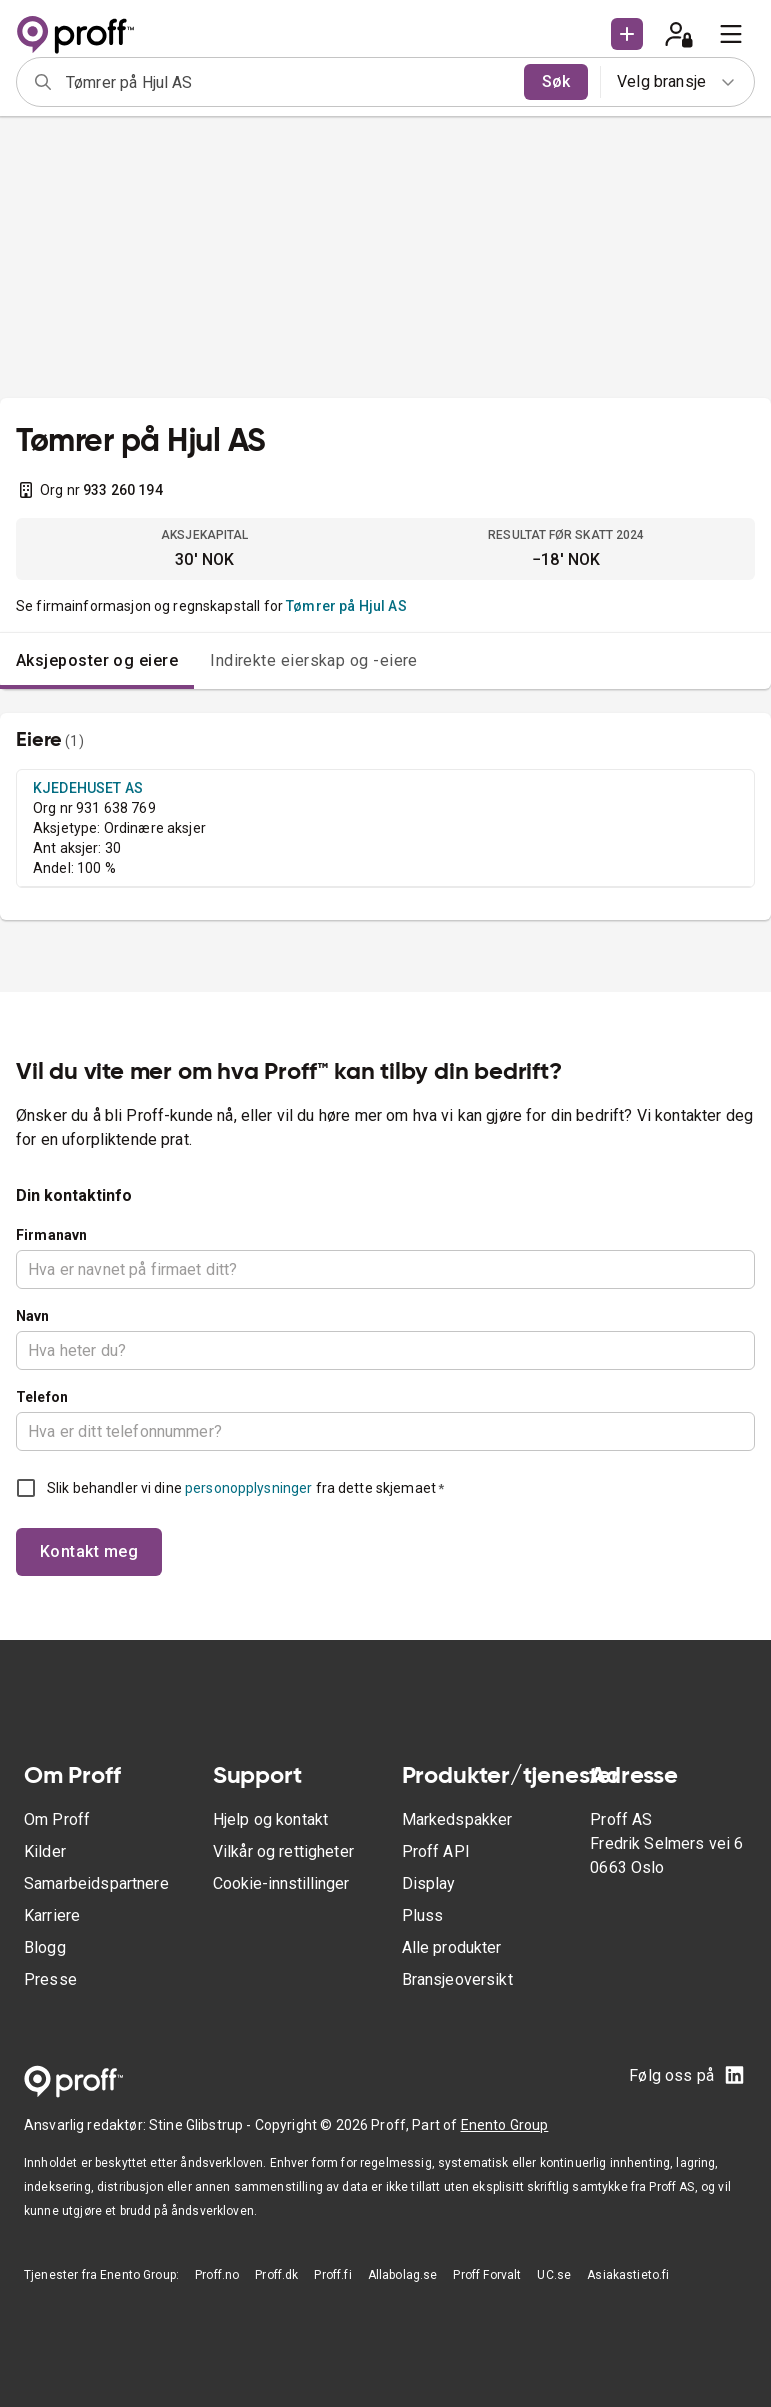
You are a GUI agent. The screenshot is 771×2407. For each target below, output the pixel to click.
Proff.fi (332, 2275)
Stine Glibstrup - (202, 2125)
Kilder (45, 1851)
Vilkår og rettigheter (283, 1851)
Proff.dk (276, 2275)
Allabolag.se (403, 2275)
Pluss (423, 1915)
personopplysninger (248, 1488)
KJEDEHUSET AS (88, 788)
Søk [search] (556, 81)
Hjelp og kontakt (270, 1819)
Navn (33, 1316)
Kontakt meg (89, 1551)
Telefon (42, 1397)
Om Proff (57, 1819)
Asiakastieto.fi (628, 2275)
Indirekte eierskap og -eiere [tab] (314, 660)
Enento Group (505, 2125)
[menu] (731, 34)
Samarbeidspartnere (96, 1883)
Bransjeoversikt (457, 1979)
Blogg (45, 1947)
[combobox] (288, 82)
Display (429, 1883)
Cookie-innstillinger (281, 1883)
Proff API (436, 1851)
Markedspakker (457, 1819)
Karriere (52, 1915)
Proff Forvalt (487, 2275)
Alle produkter (452, 1947)
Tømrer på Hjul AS (346, 606)
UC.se (554, 2275)
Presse (50, 1979)
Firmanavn (51, 1235)
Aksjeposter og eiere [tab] (97, 660)
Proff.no (217, 2275)
